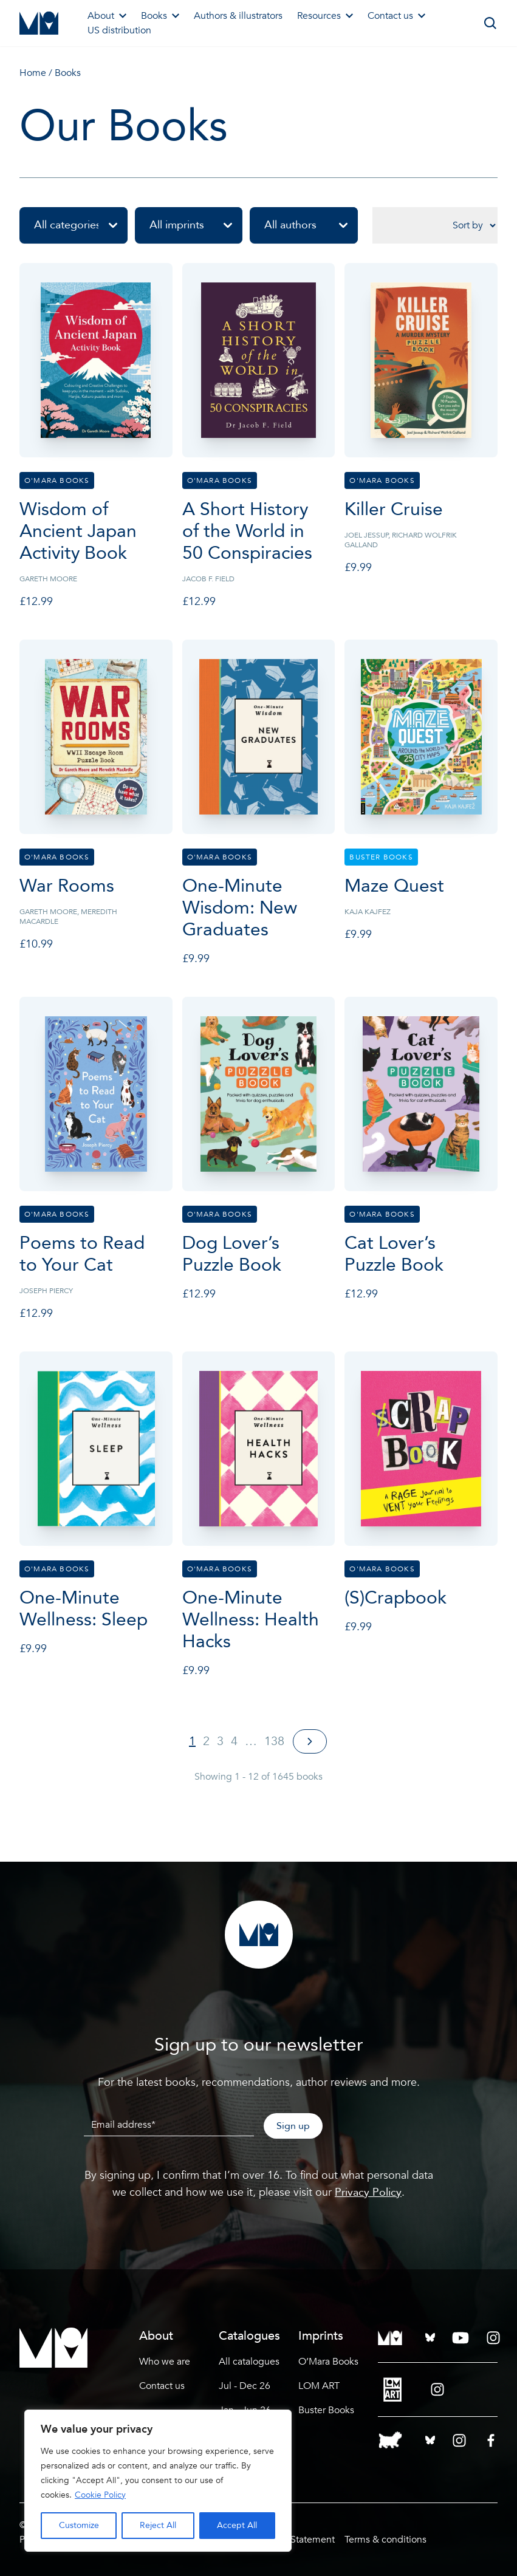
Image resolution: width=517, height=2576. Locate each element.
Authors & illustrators (238, 15)
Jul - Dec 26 (244, 2386)
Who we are (164, 2361)
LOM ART (319, 2386)
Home (32, 73)
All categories (81, 225)
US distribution (119, 30)
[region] (158, 2481)
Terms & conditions (385, 2539)
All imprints (196, 225)
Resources (325, 15)
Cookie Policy (100, 2495)
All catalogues (249, 2361)
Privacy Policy (368, 2192)
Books (160, 15)
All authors (311, 225)
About (106, 15)
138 (274, 1741)
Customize (79, 2525)
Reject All (158, 2525)
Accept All (237, 2525)
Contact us (396, 15)
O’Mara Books (328, 2361)
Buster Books (326, 2410)
